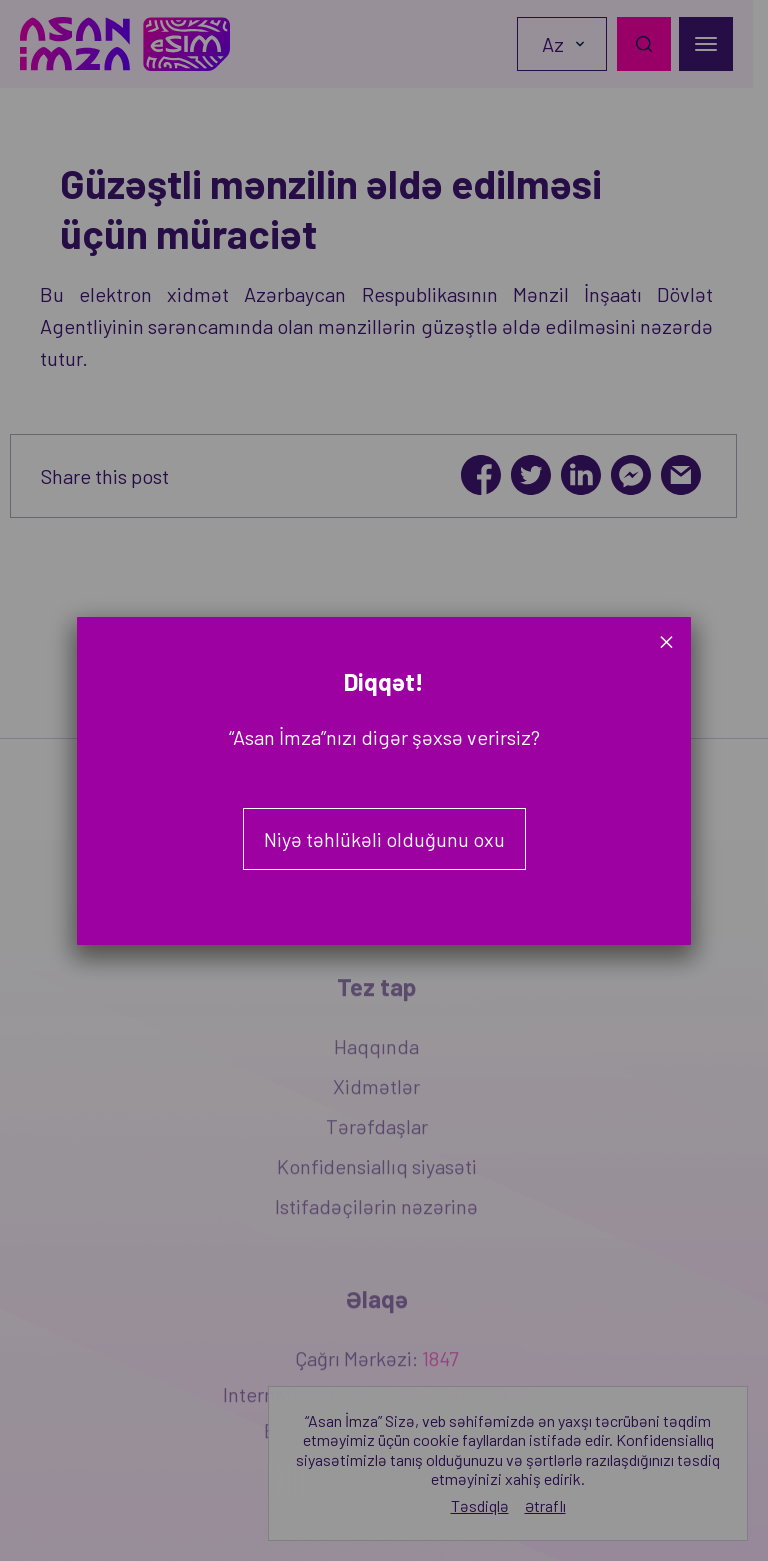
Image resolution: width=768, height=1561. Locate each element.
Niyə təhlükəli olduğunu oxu (384, 839)
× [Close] (666, 641)
